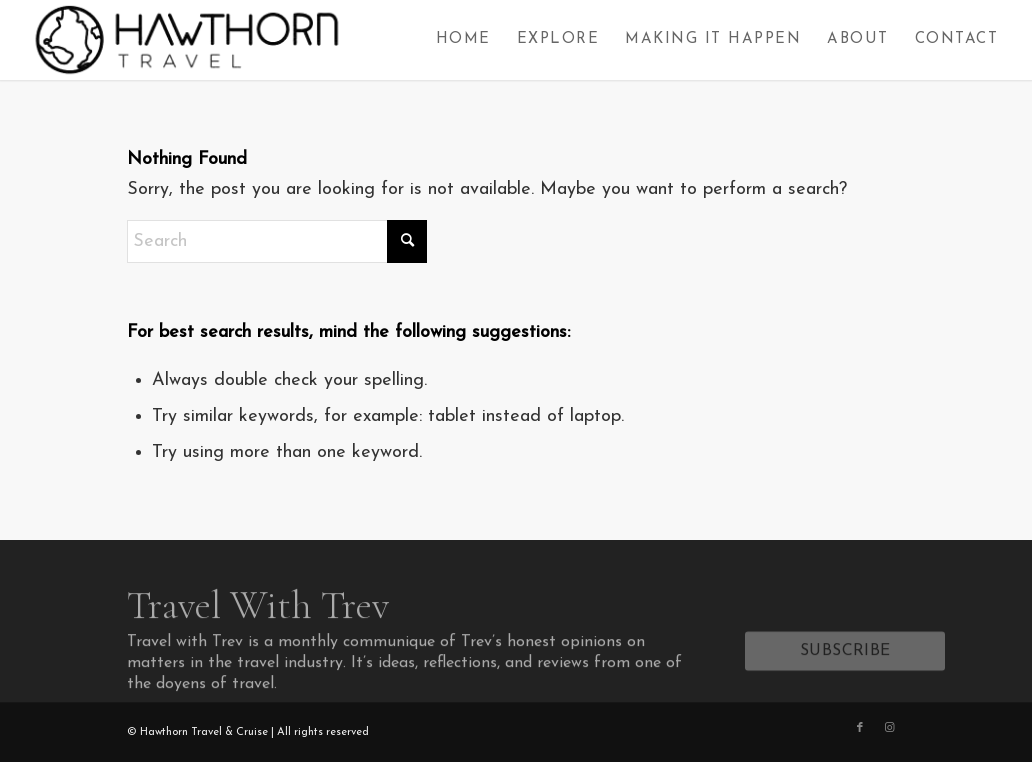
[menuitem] (463, 40)
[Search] (277, 241)
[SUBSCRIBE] (845, 657)
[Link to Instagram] (890, 728)
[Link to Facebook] (860, 728)
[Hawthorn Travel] (186, 40)
